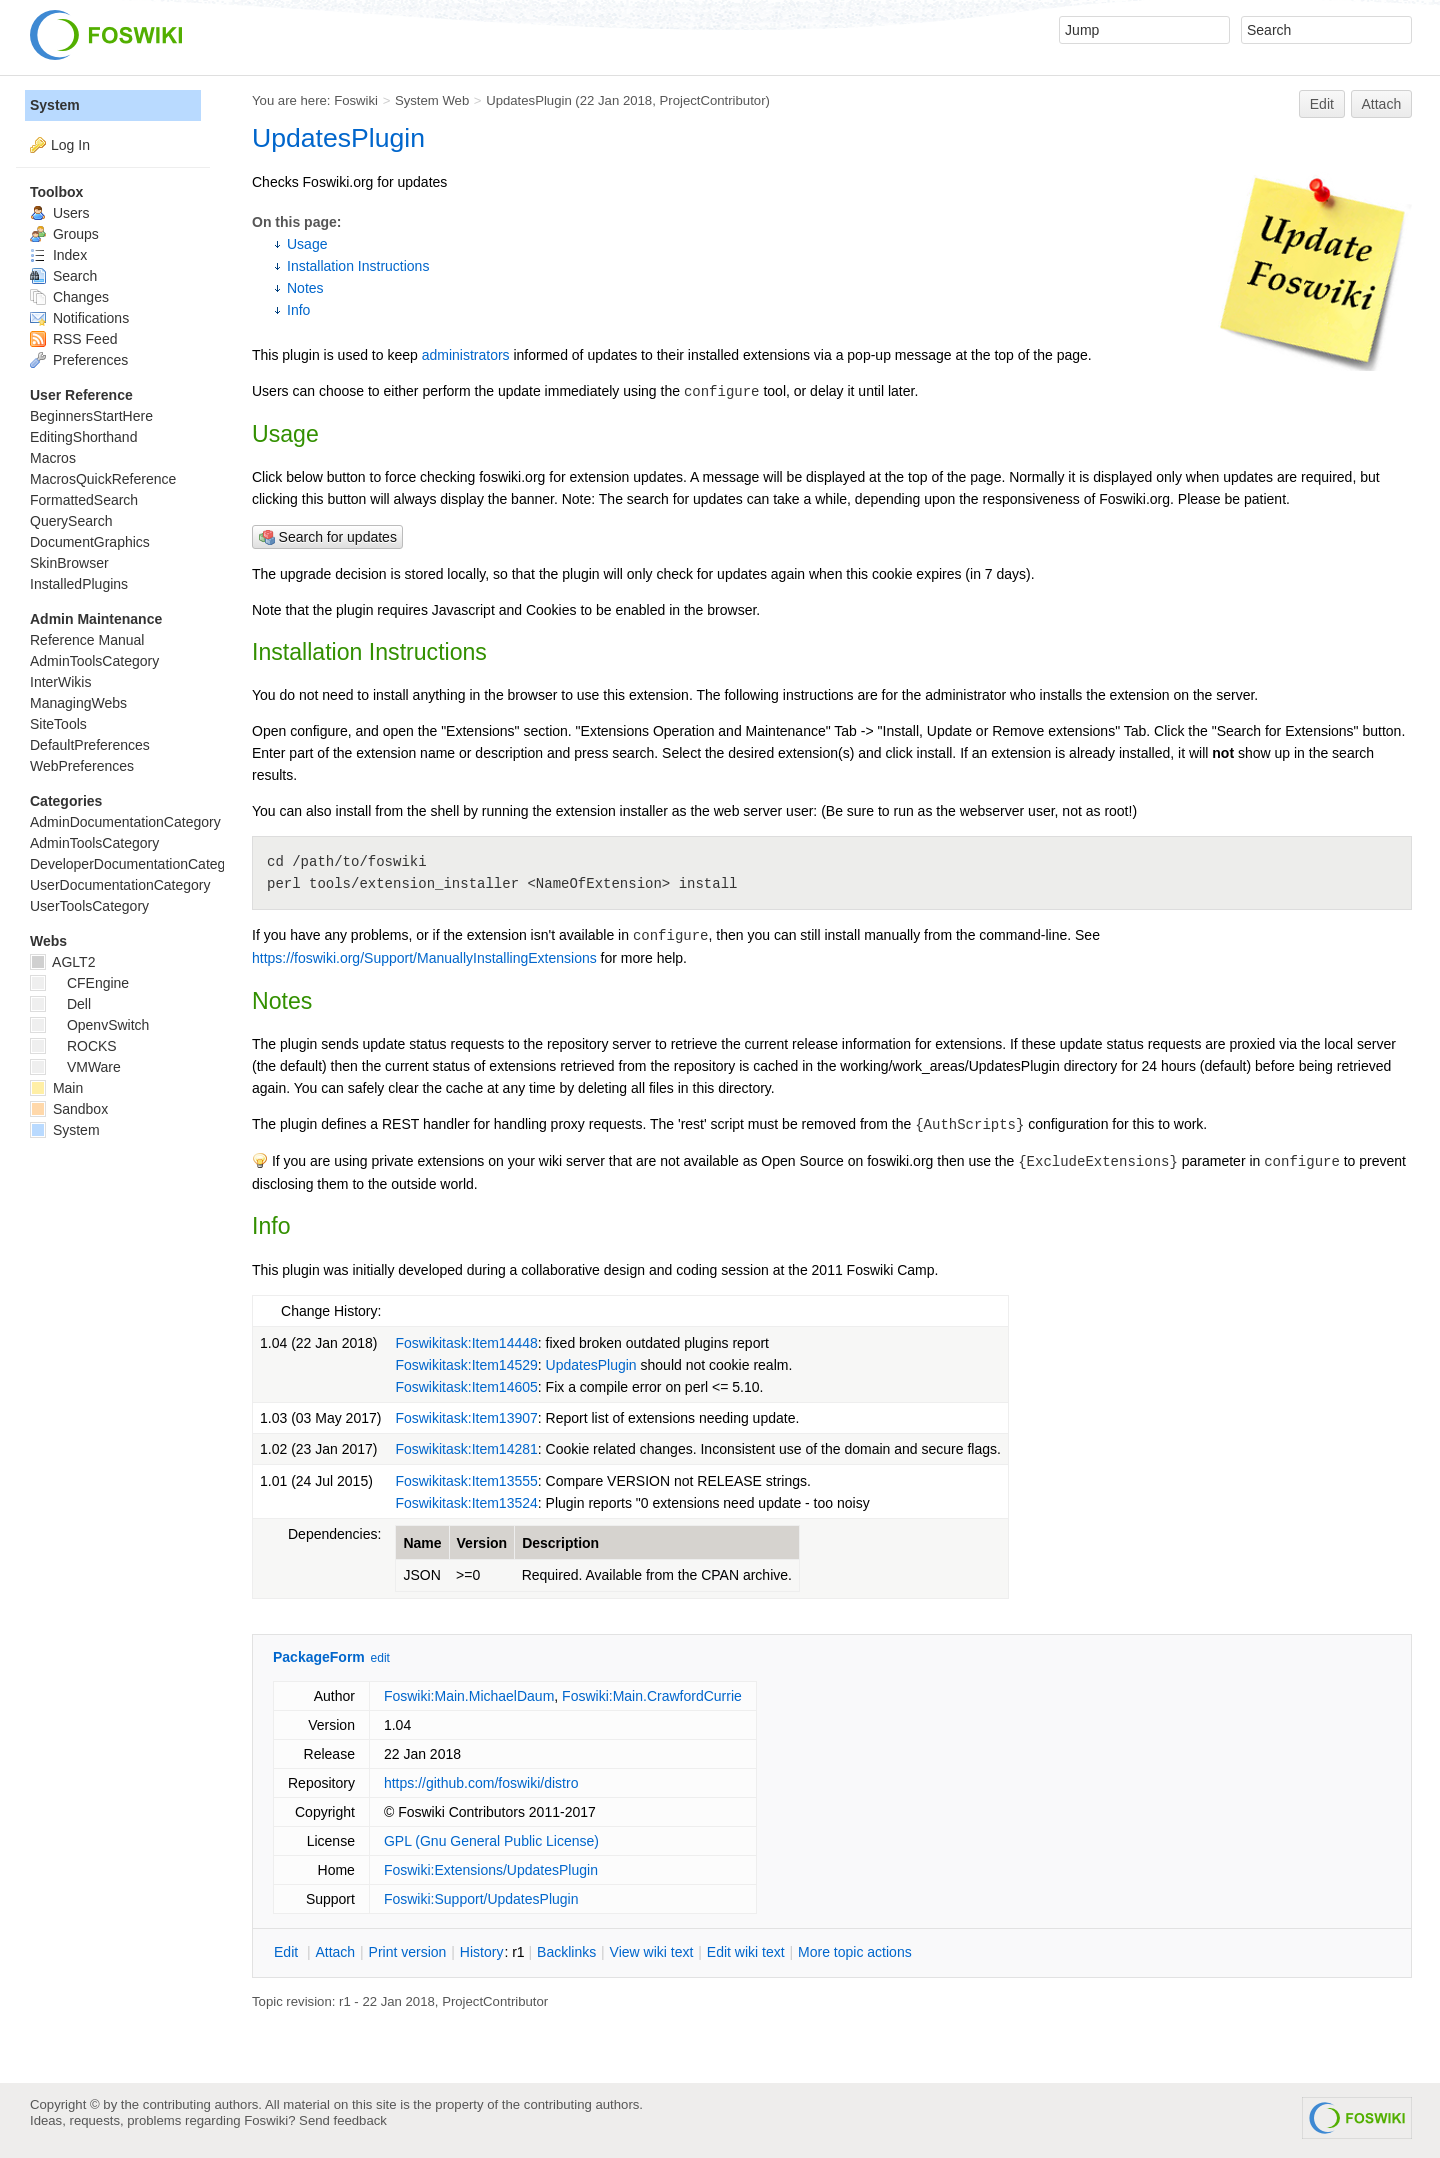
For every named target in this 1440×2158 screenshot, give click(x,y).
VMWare (75, 1067)
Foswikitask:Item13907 (466, 1418)
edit (380, 1658)
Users (59, 213)
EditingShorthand (83, 437)
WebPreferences (82, 766)
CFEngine (79, 983)
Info (298, 310)
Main (56, 1088)
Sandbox (69, 1109)
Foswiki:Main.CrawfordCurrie (652, 1696)
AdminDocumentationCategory (125, 822)
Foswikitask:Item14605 (466, 1387)
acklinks (566, 1952)
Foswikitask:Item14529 (466, 1365)
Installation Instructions (358, 266)
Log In (70, 145)
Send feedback (343, 2120)
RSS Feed (73, 339)
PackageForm (319, 1657)
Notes (305, 288)
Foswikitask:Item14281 (466, 1449)
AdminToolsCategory (94, 661)
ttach (335, 1952)
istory (482, 1952)
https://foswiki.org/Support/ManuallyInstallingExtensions (424, 958)
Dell (60, 1004)
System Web (432, 100)
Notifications (79, 318)
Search (63, 276)
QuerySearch (71, 521)
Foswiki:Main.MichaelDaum (469, 1696)
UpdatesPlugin (529, 100)
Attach (1382, 104)
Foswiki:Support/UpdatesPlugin (481, 1899)
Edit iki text (746, 1952)
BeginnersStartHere (91, 416)
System (55, 105)
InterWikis (60, 682)
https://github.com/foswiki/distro (481, 1783)
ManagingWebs (78, 703)
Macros (53, 458)
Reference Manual (87, 640)
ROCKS (73, 1046)
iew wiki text (652, 1952)
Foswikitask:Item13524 (466, 1503)
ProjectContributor (712, 100)
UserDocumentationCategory (120, 885)
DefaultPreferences (90, 745)
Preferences (79, 360)
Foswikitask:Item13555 (466, 1481)
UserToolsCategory (89, 906)
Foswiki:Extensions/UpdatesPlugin (491, 1870)
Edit (1322, 104)
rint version (408, 1952)
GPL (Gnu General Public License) (491, 1841)
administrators (466, 355)
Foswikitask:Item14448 (466, 1343)
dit (288, 1952)
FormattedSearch (84, 500)
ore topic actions (855, 1952)
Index (58, 255)
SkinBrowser (69, 563)
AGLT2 (62, 962)
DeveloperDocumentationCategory (137, 864)
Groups (64, 234)
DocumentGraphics (90, 542)
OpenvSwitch (89, 1025)
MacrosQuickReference (103, 479)
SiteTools (58, 724)
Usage (307, 244)
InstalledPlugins (79, 584)
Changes (69, 297)
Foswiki (356, 100)
